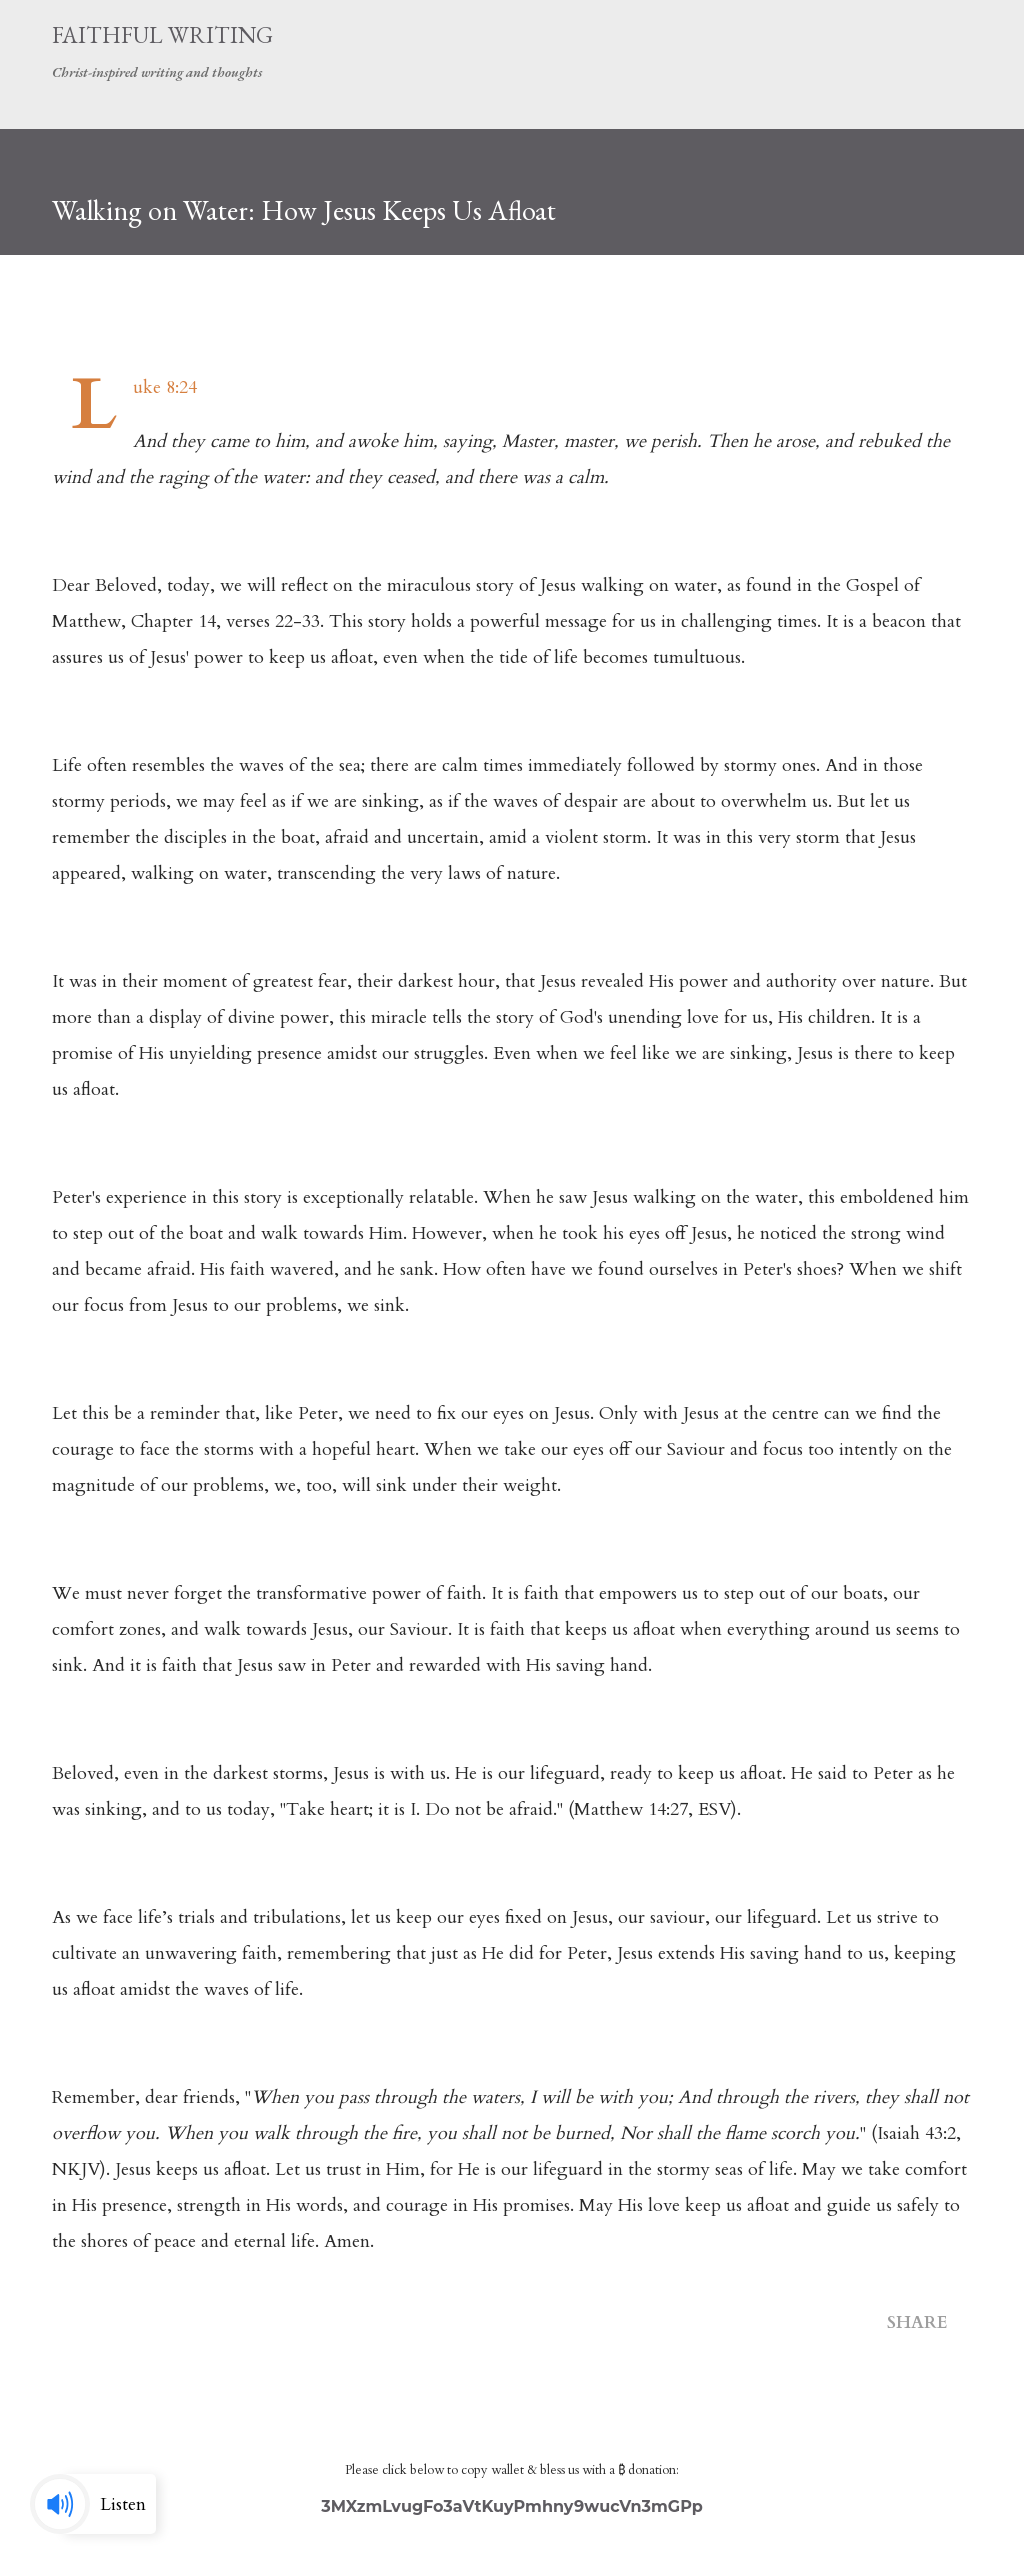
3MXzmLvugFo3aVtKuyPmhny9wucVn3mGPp (512, 2506)
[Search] (896, 35)
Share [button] (917, 2322)
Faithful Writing (162, 35)
